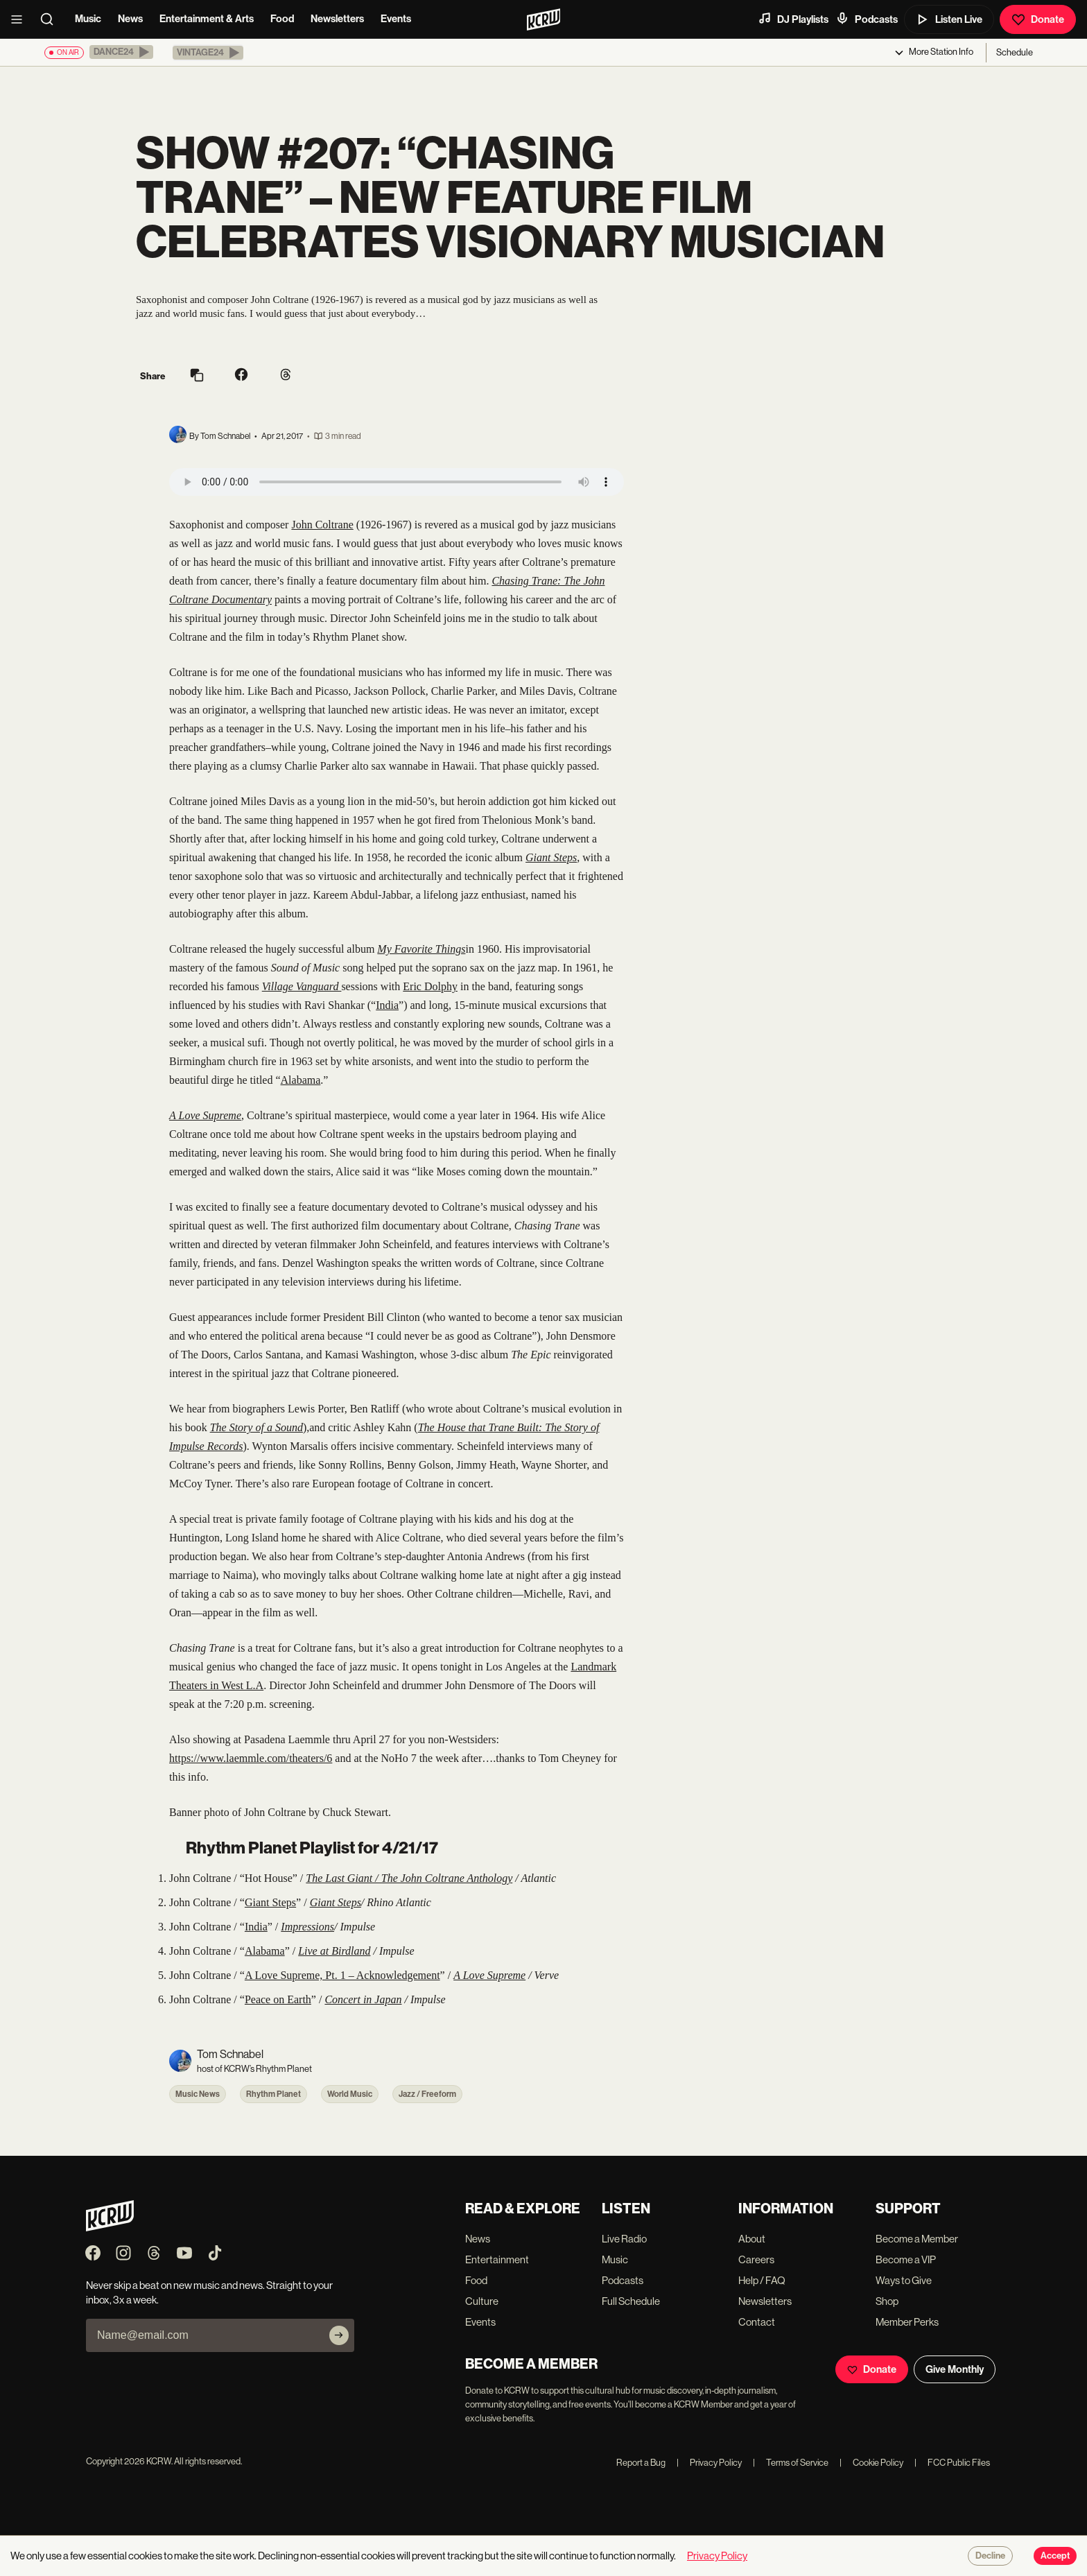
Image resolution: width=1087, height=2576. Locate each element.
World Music (349, 2094)
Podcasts (866, 19)
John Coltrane (322, 524)
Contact (756, 2322)
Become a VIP (906, 2259)
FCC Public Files (952, 2462)
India (387, 1005)
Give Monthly (954, 2369)
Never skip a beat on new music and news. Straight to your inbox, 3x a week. (209, 2292)
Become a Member (917, 2239)
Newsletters (337, 18)
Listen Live (949, 19)
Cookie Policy (871, 2462)
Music (88, 18)
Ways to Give (904, 2280)
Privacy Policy (709, 2462)
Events (396, 18)
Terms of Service (790, 2462)
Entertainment (497, 2259)
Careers (756, 2259)
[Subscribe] (339, 2335)
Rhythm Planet (273, 2094)
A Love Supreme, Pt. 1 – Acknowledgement (342, 1975)
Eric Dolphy (430, 986)
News (130, 18)
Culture (481, 2301)
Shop (887, 2301)
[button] (121, 52)
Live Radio (624, 2239)
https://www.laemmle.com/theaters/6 (250, 1758)
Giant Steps (270, 1902)
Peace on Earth (278, 1999)
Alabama (301, 1080)
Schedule (1014, 52)
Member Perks (907, 2322)
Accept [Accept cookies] (1055, 2555)
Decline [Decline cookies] (990, 2555)
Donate (1037, 19)
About (751, 2239)
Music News (197, 2094)
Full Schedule (631, 2301)
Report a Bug (641, 2462)
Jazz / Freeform (427, 2094)
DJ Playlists (793, 19)
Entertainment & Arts (206, 18)
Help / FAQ (761, 2280)
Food (282, 18)
